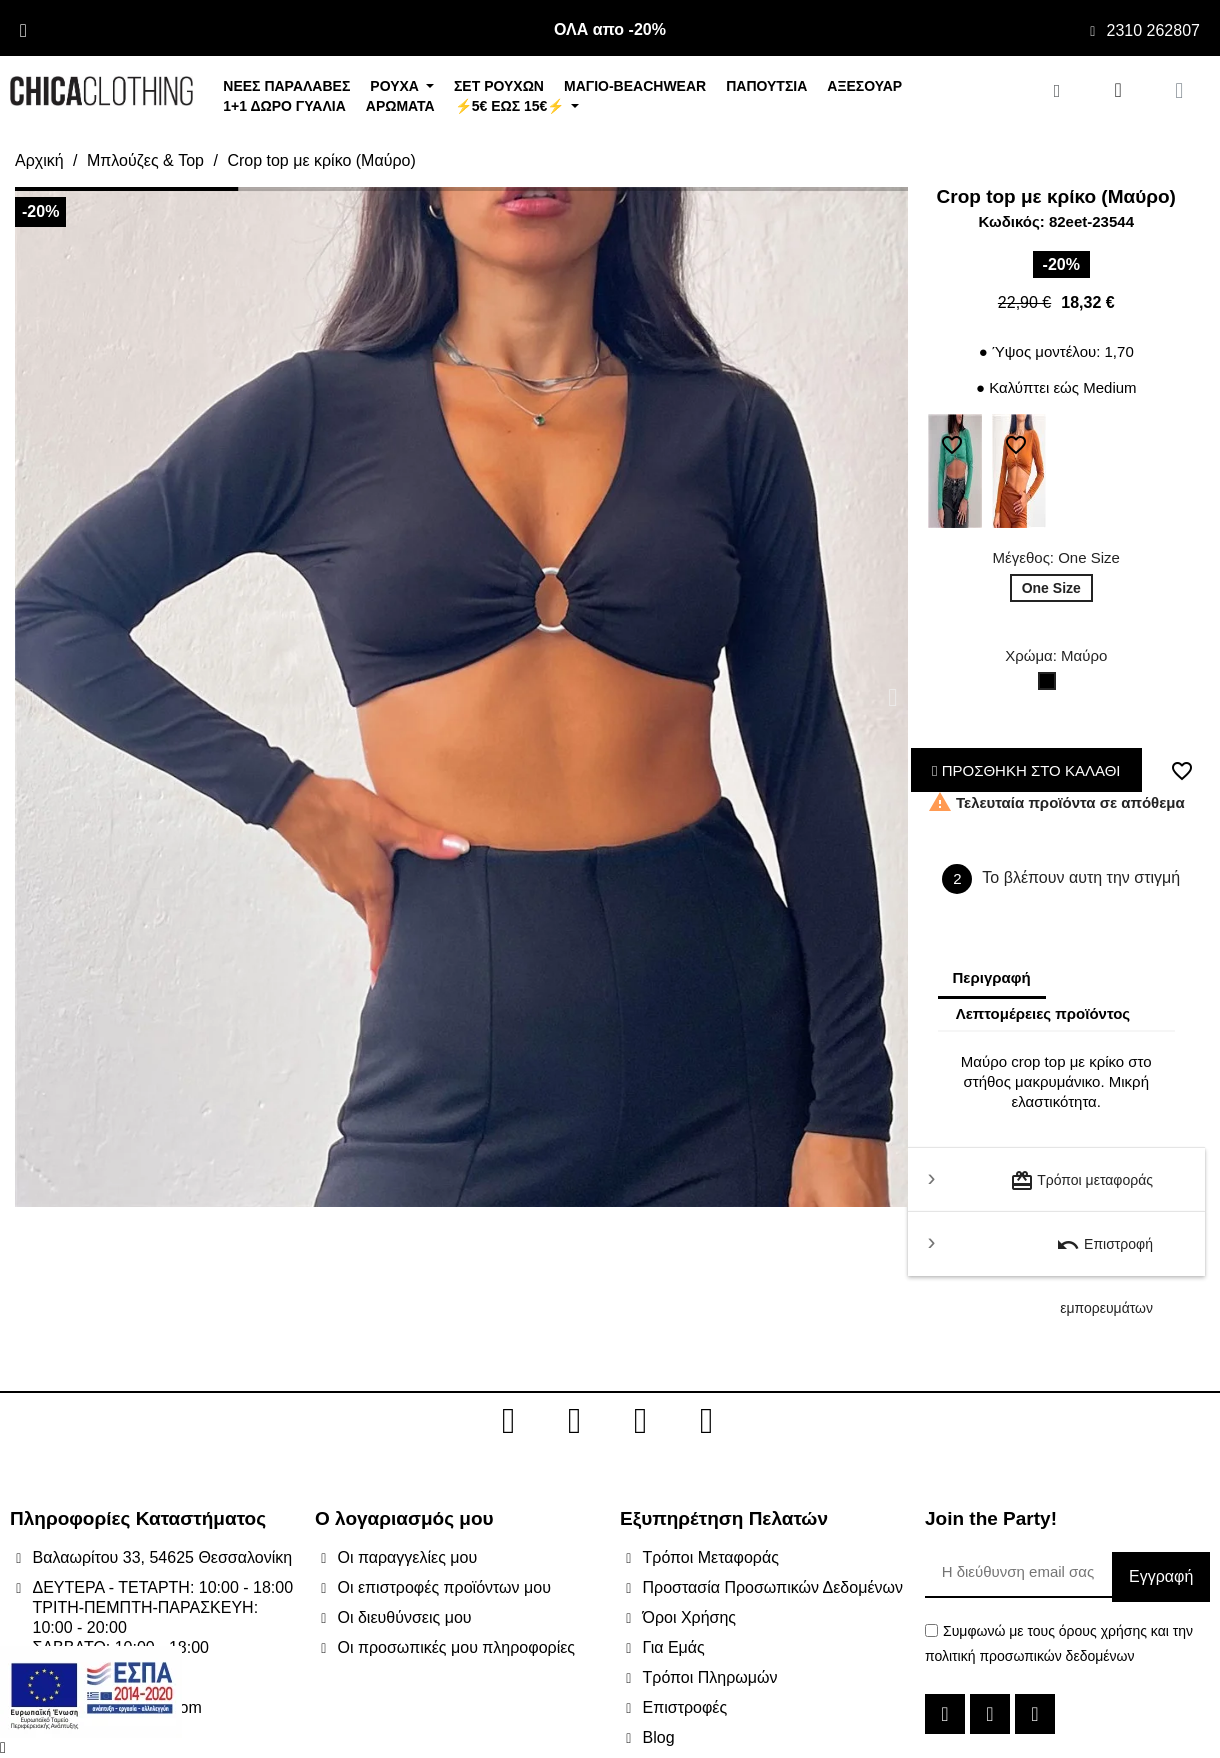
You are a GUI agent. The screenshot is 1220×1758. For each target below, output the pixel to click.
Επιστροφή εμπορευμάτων (1104, 1254)
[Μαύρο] (1051, 686)
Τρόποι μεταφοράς (1081, 1181)
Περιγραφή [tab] (992, 977)
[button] (29, 697)
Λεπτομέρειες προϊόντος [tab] (1043, 1013)
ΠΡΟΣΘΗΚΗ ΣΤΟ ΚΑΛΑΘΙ (1026, 770)
